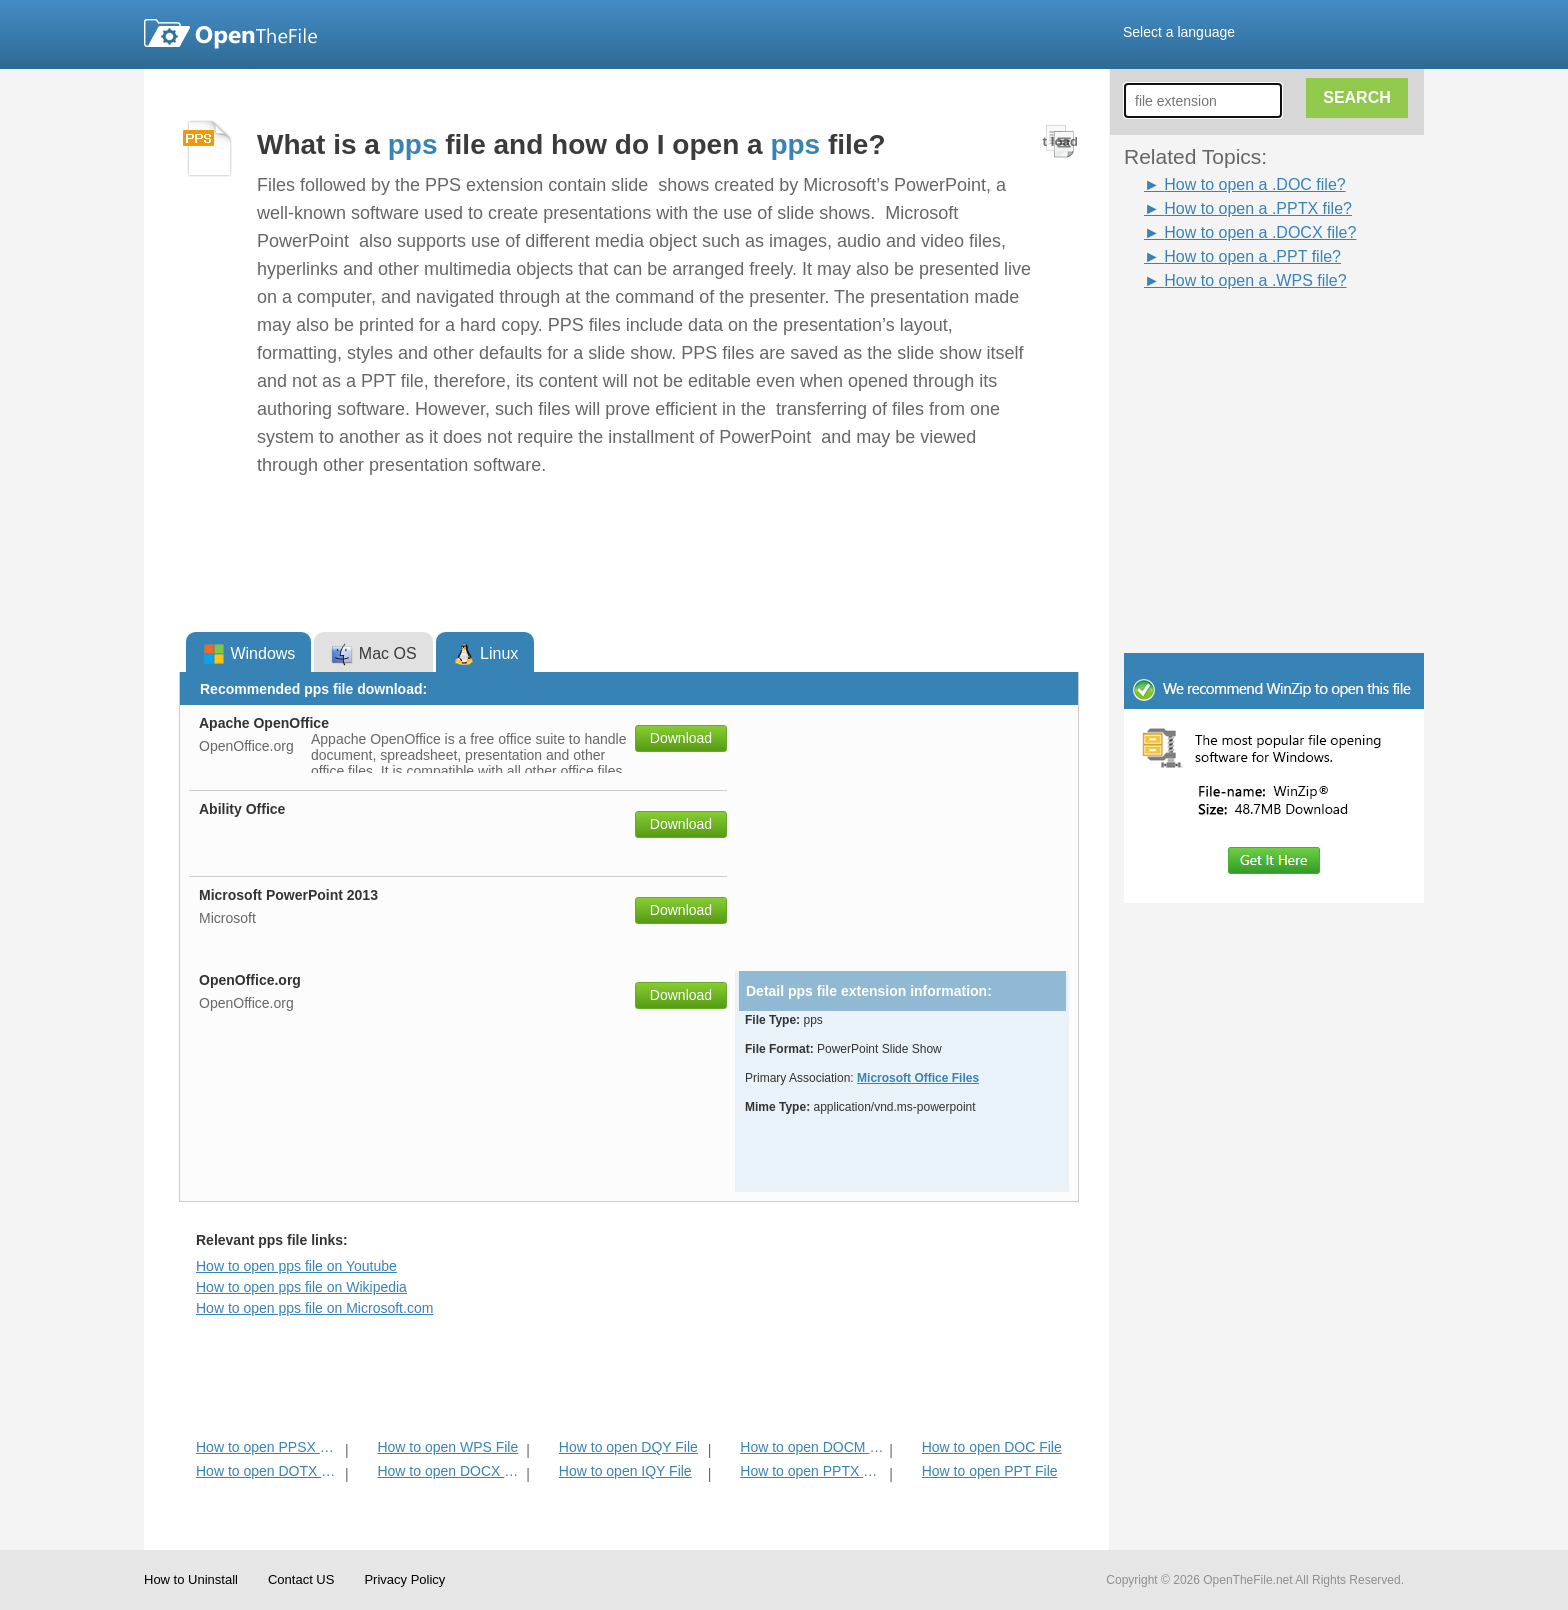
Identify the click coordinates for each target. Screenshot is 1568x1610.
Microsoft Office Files (918, 1078)
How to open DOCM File (812, 1447)
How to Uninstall (191, 1579)
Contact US (301, 1579)
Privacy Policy (404, 1579)
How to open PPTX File (812, 1471)
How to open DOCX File (449, 1471)
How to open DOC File (992, 1447)
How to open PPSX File (268, 1447)
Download (681, 738)
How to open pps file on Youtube (296, 1266)
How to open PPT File (990, 1471)
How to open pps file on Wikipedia (301, 1287)
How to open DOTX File (268, 1471)
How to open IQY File (625, 1471)
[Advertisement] (1244, 338)
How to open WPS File (447, 1447)
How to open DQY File (628, 1447)
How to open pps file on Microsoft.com (314, 1308)
